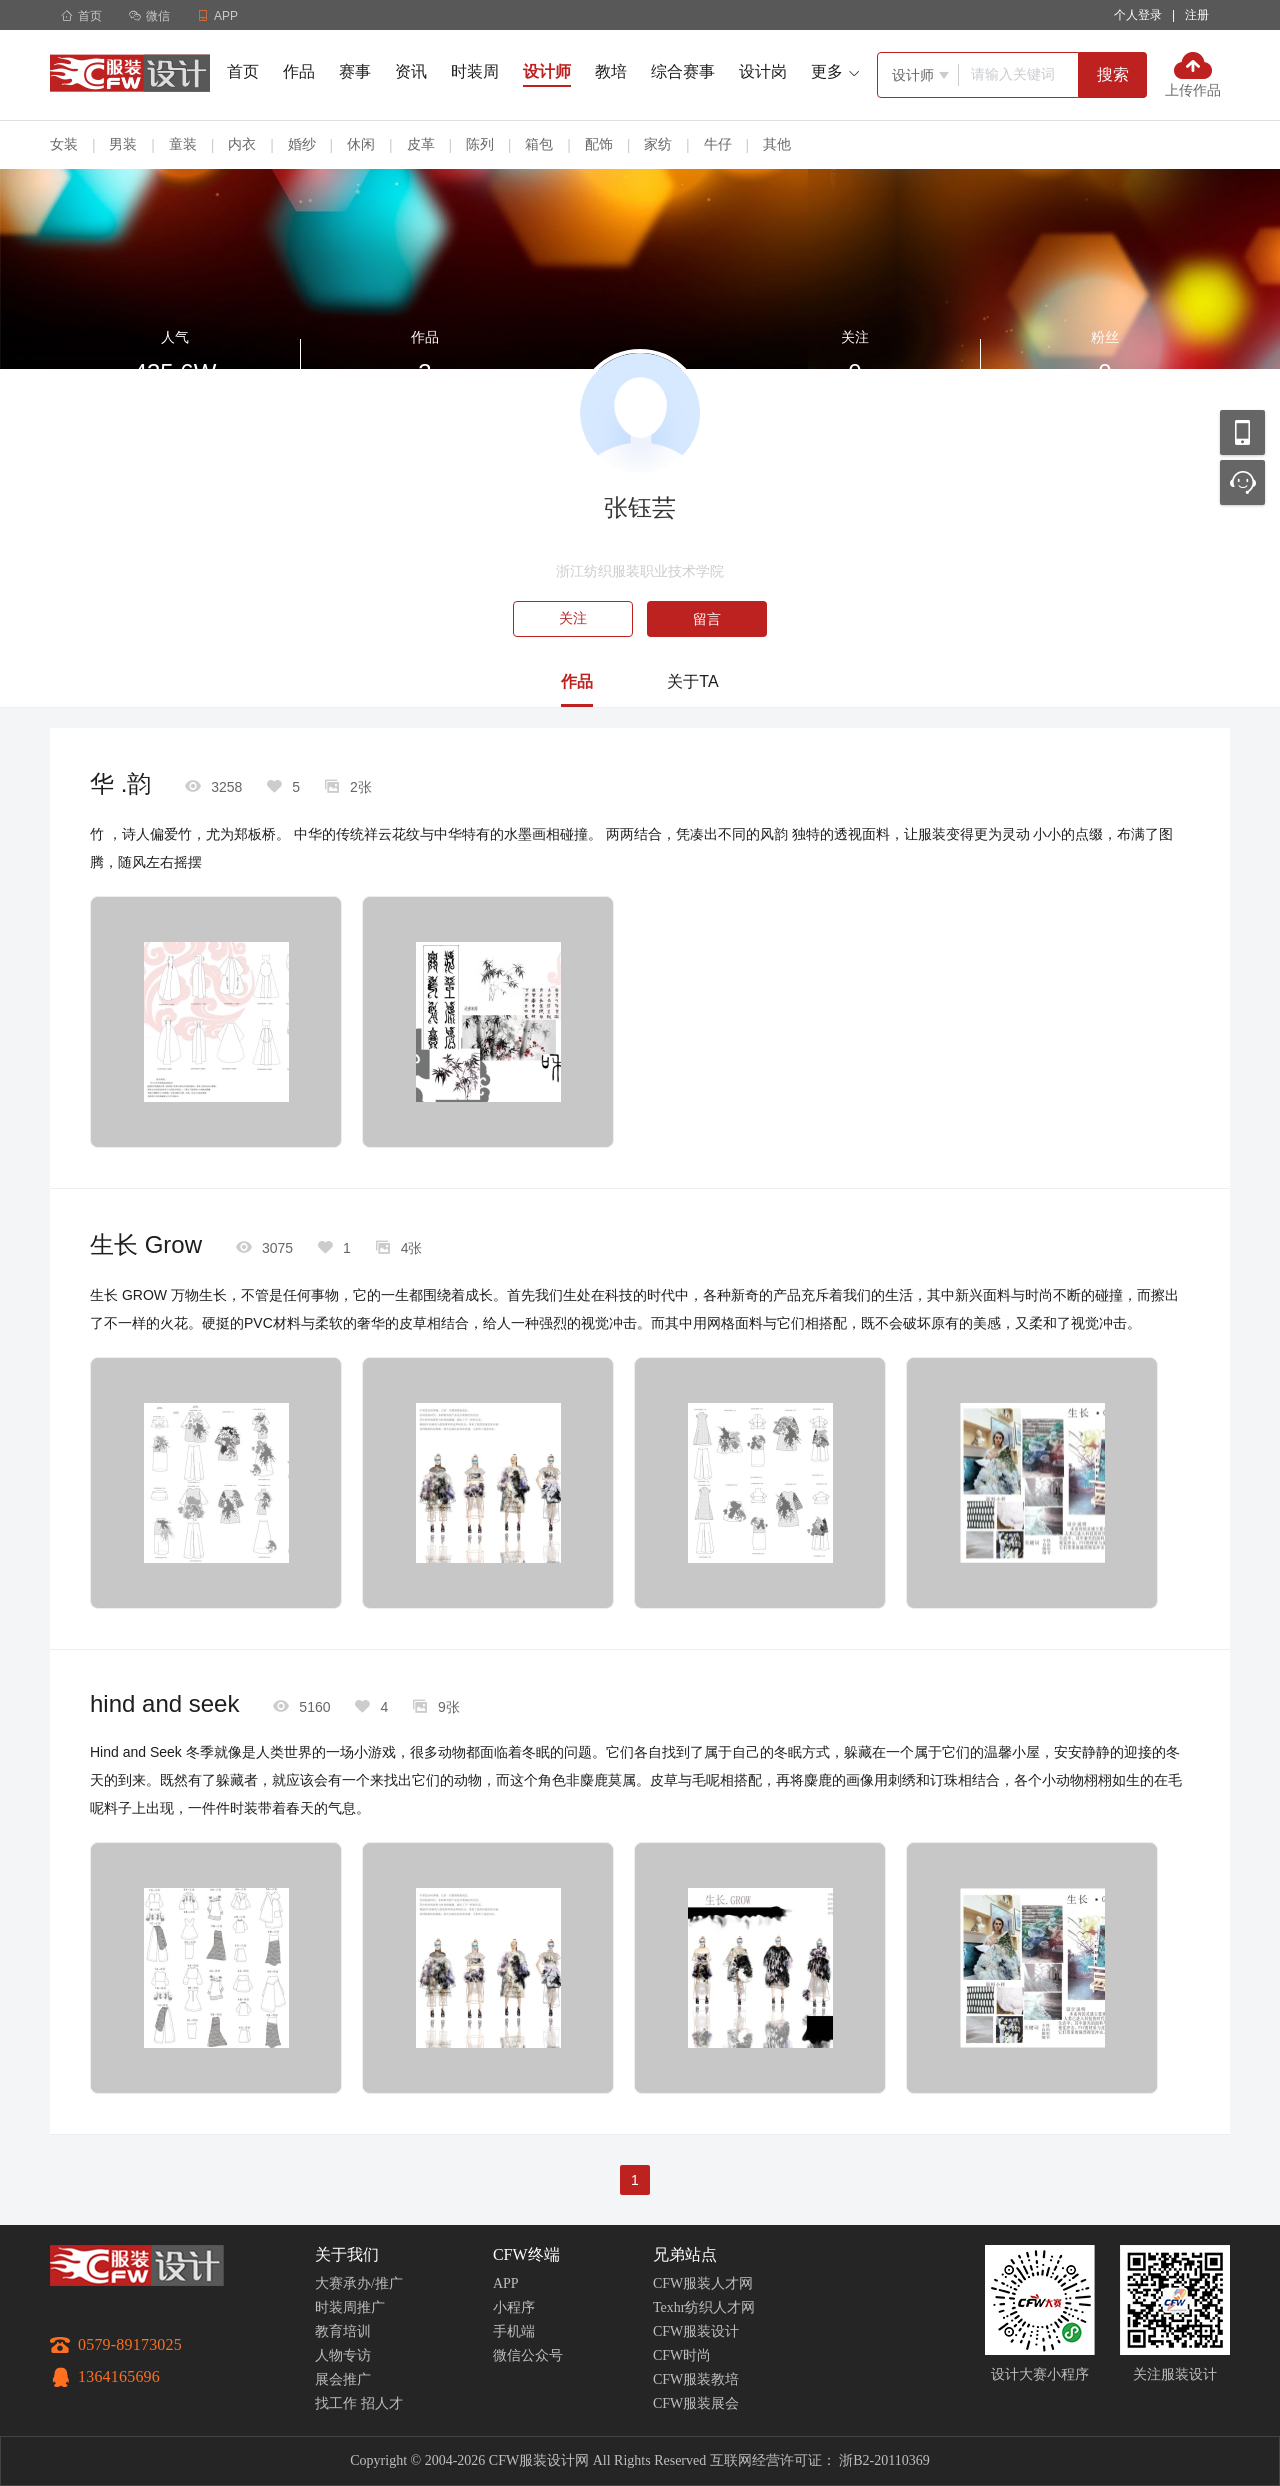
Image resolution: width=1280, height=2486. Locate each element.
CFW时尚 (682, 2355)
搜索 (1113, 74)
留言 (707, 619)
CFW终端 (526, 2254)
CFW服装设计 (696, 2331)
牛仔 (718, 144)
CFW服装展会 (696, 2403)
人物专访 (343, 2355)
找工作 (336, 2403)
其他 (777, 144)
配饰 (599, 144)
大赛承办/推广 (359, 2283)
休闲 (361, 144)
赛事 (355, 71)
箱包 (539, 144)
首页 (81, 16)
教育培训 (343, 2331)
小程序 (514, 2307)
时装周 (475, 71)
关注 (573, 618)
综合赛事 (683, 71)
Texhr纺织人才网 (704, 2307)
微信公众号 (528, 2355)
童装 (183, 144)
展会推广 (343, 2379)
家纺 (658, 144)
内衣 (242, 144)
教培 (611, 71)
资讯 (411, 71)
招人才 (382, 2403)
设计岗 (763, 71)
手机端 (514, 2331)
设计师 (547, 71)
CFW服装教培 (696, 2379)
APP (506, 2283)
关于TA (692, 681)
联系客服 (1242, 482)
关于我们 (347, 2254)
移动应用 (1242, 432)
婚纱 (302, 144)
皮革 (421, 144)
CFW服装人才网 (703, 2283)
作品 (299, 71)
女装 (64, 144)
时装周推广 (350, 2307)
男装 (123, 144)
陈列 (480, 144)
